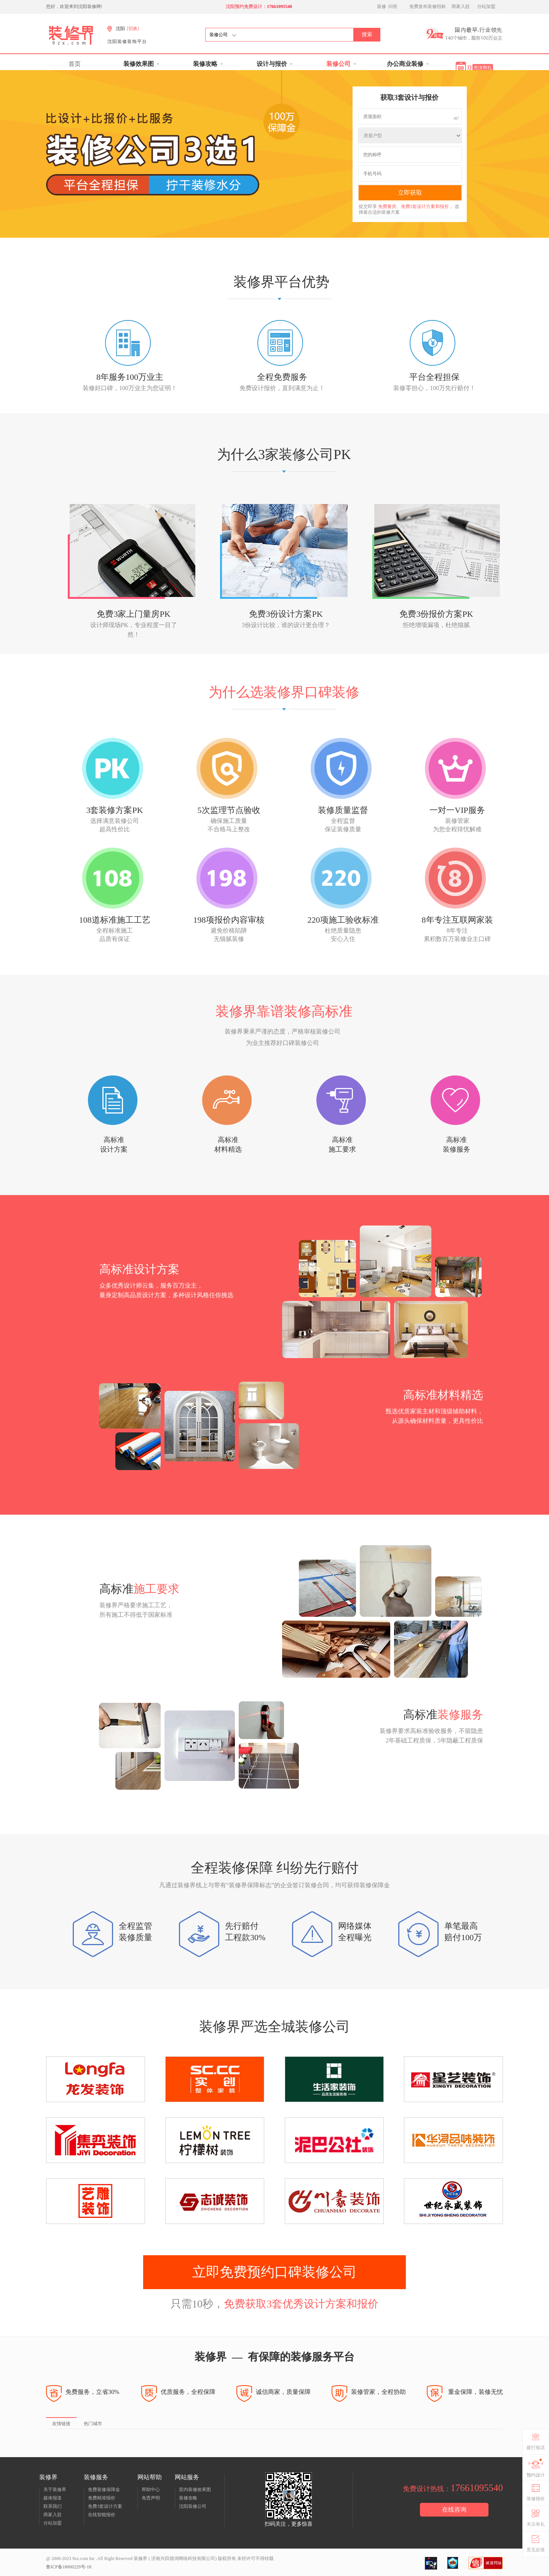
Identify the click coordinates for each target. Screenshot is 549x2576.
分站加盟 (486, 6)
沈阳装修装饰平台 (127, 41)
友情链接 (61, 2423)
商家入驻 (460, 6)
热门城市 (93, 2423)
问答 (392, 6)
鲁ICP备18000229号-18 (68, 2567)
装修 (381, 6)
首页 (75, 64)
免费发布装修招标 (427, 6)
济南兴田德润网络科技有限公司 (182, 2558)
